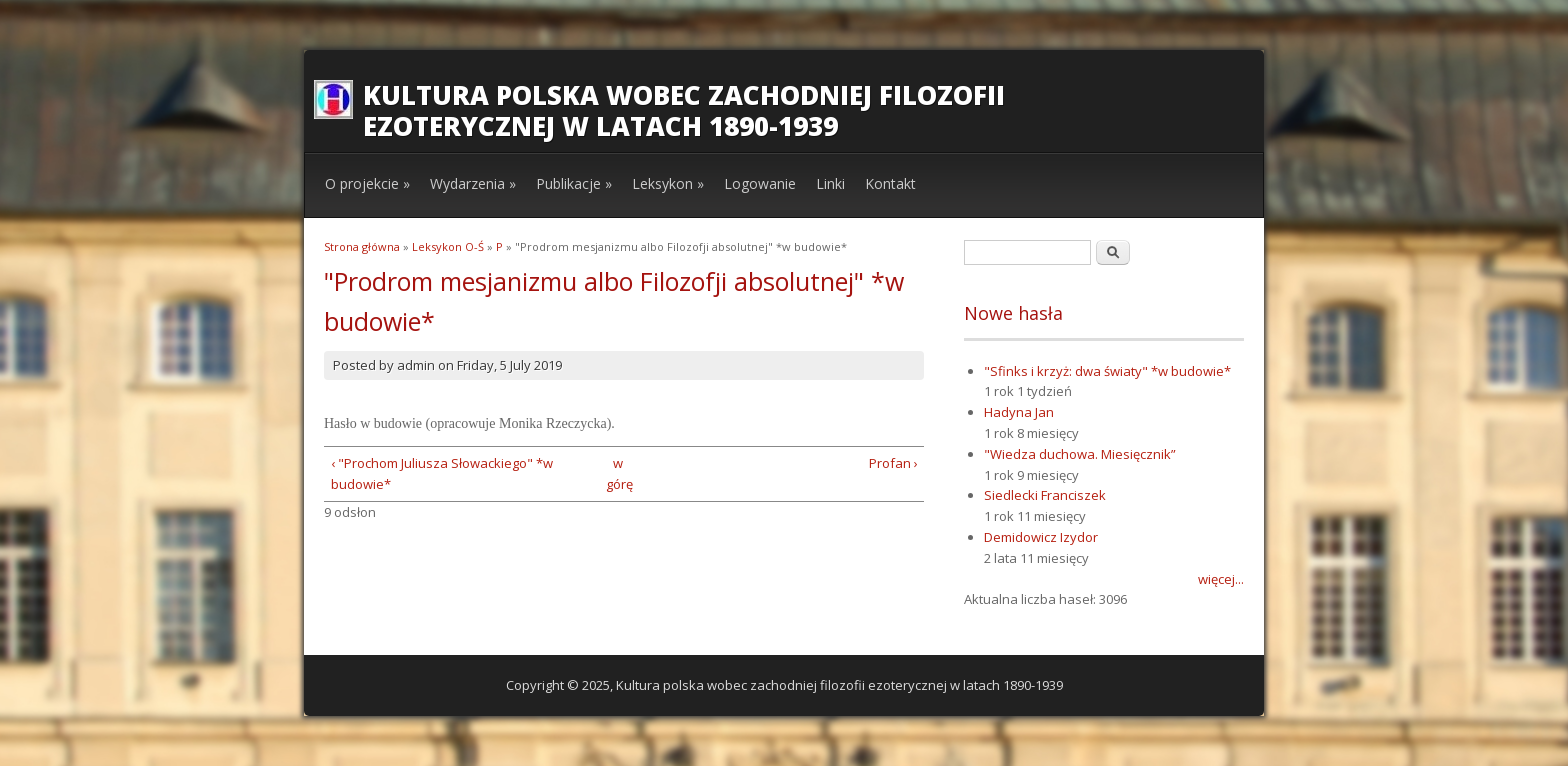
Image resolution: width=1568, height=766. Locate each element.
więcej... (1221, 579)
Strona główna (362, 246)
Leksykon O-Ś (448, 246)
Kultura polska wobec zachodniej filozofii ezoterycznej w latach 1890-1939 (684, 110)
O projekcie (367, 183)
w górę (617, 473)
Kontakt (890, 183)
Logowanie (760, 183)
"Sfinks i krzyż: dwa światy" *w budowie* (1107, 371)
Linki (830, 183)
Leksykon (668, 183)
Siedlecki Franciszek (1045, 495)
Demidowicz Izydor (1041, 537)
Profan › (893, 463)
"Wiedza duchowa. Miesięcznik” (1080, 454)
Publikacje (574, 183)
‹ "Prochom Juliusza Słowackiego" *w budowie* (442, 473)
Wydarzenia (473, 183)
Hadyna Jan (1019, 412)
